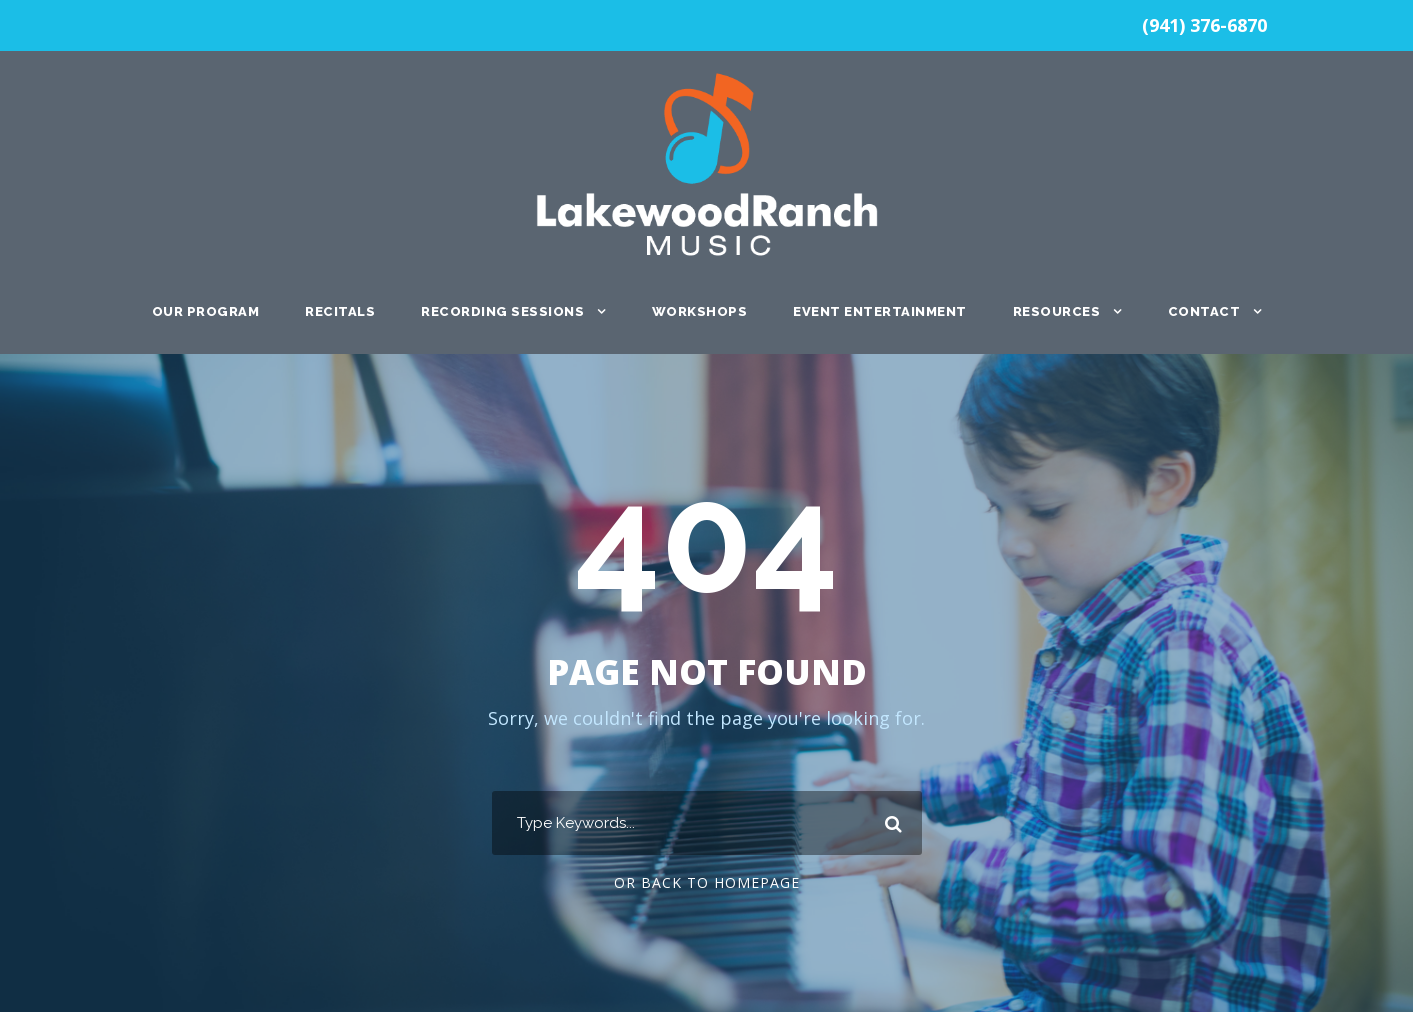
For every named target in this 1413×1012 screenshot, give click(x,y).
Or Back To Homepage (707, 882)
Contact (1204, 311)
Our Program (206, 311)
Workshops (700, 311)
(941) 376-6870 (1204, 25)
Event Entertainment (880, 311)
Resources (1057, 311)
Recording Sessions (502, 311)
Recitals (340, 311)
